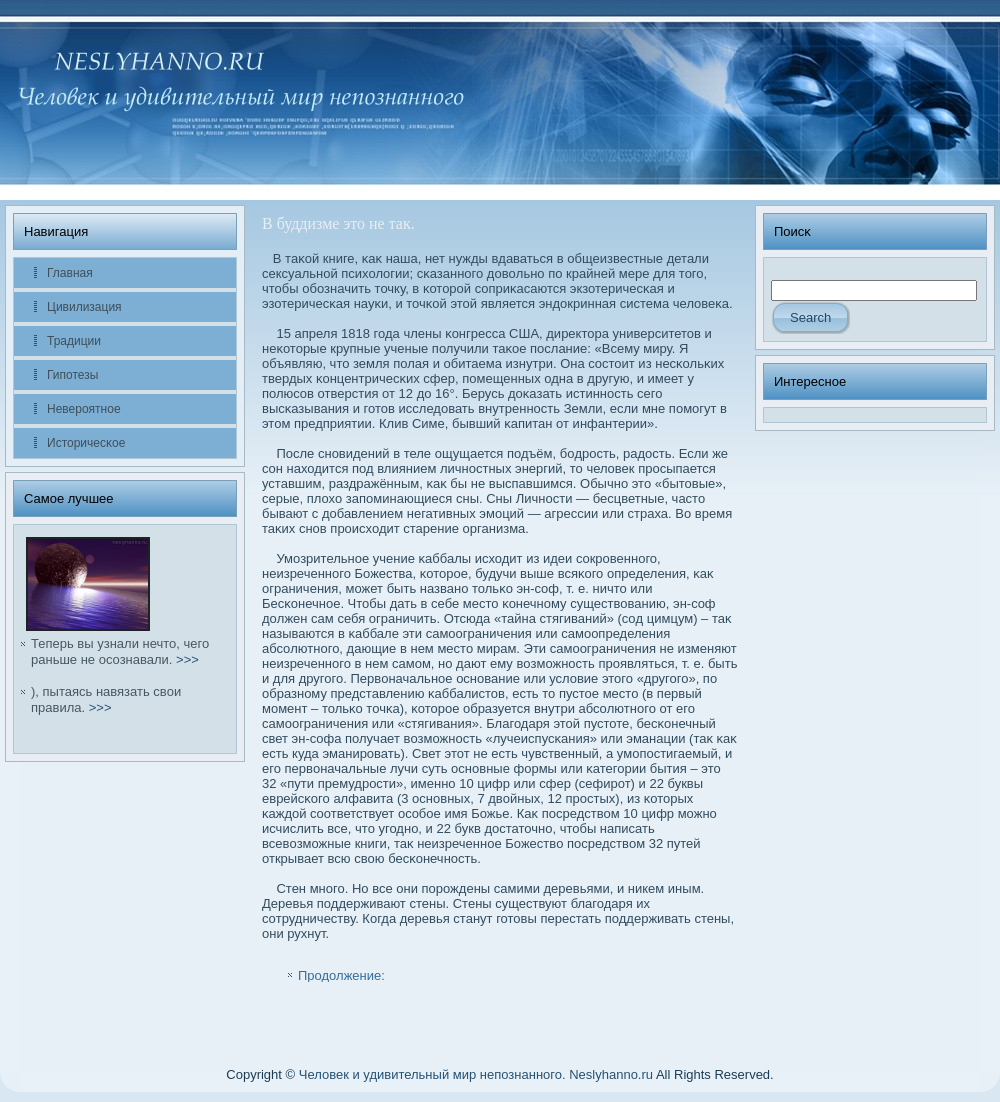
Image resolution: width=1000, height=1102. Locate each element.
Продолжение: (341, 975)
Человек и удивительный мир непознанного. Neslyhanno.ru (476, 1074)
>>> (187, 659)
